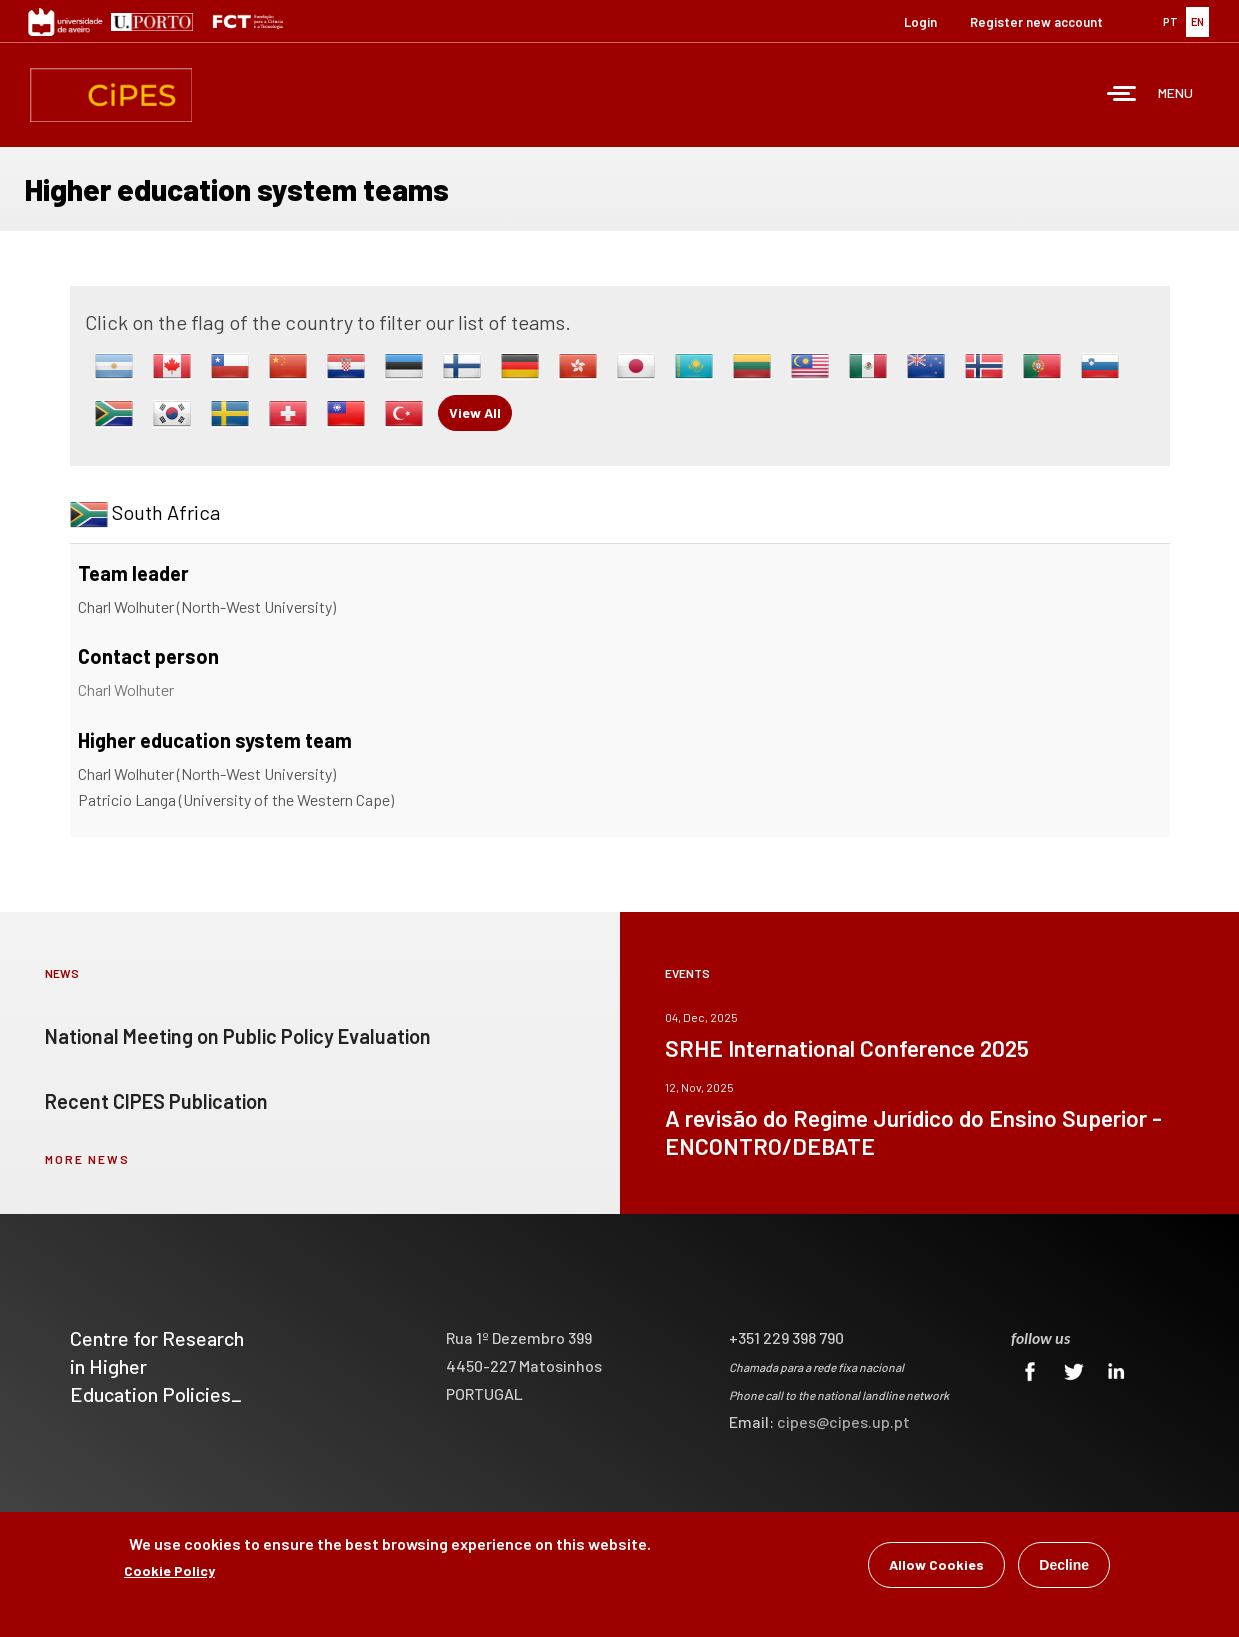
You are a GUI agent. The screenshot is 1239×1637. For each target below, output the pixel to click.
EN (1197, 21)
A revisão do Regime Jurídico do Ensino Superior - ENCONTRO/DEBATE (913, 1132)
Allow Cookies (936, 1567)
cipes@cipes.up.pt (843, 1421)
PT (1170, 21)
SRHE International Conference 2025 (847, 1048)
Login (920, 22)
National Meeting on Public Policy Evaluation (238, 1036)
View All (475, 412)
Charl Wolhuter (126, 689)
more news (87, 1159)
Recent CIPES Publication (156, 1101)
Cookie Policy (169, 1573)
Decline (1064, 1568)
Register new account (1036, 22)
